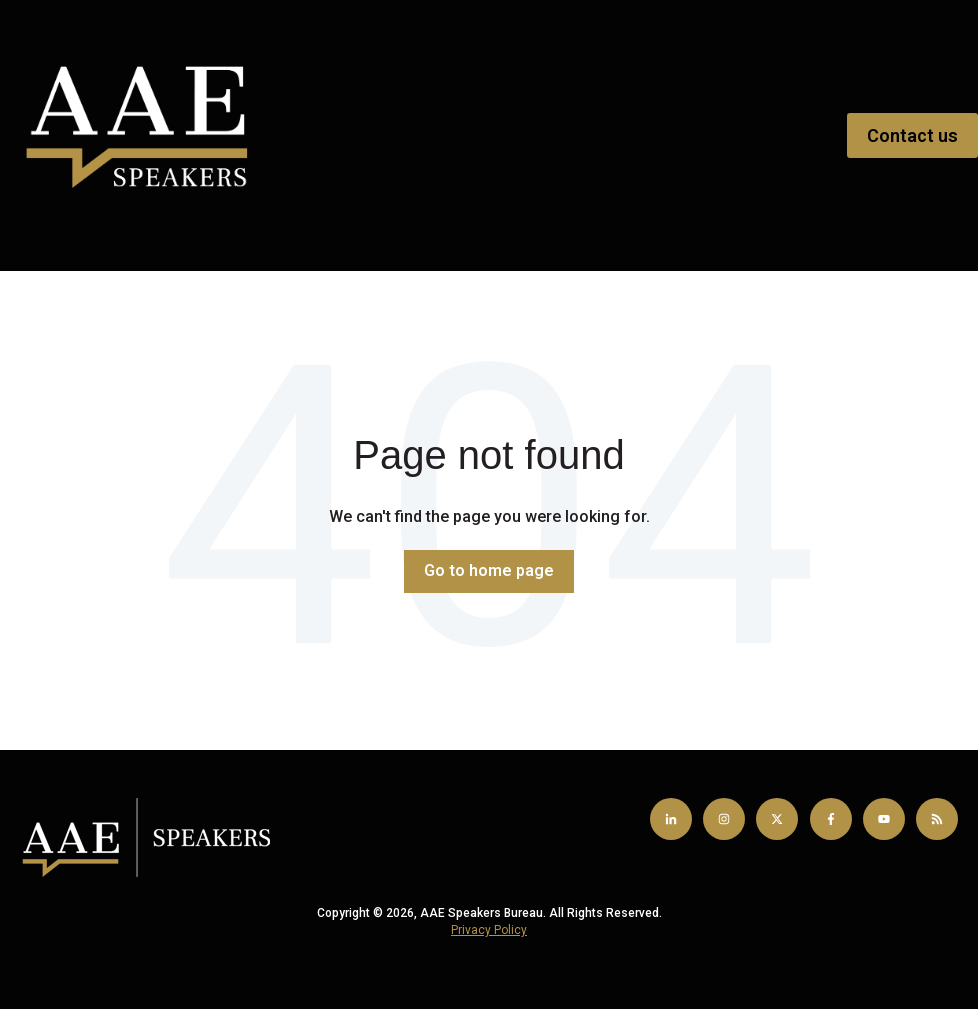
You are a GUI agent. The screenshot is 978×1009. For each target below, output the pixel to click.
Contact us (912, 135)
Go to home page (489, 570)
